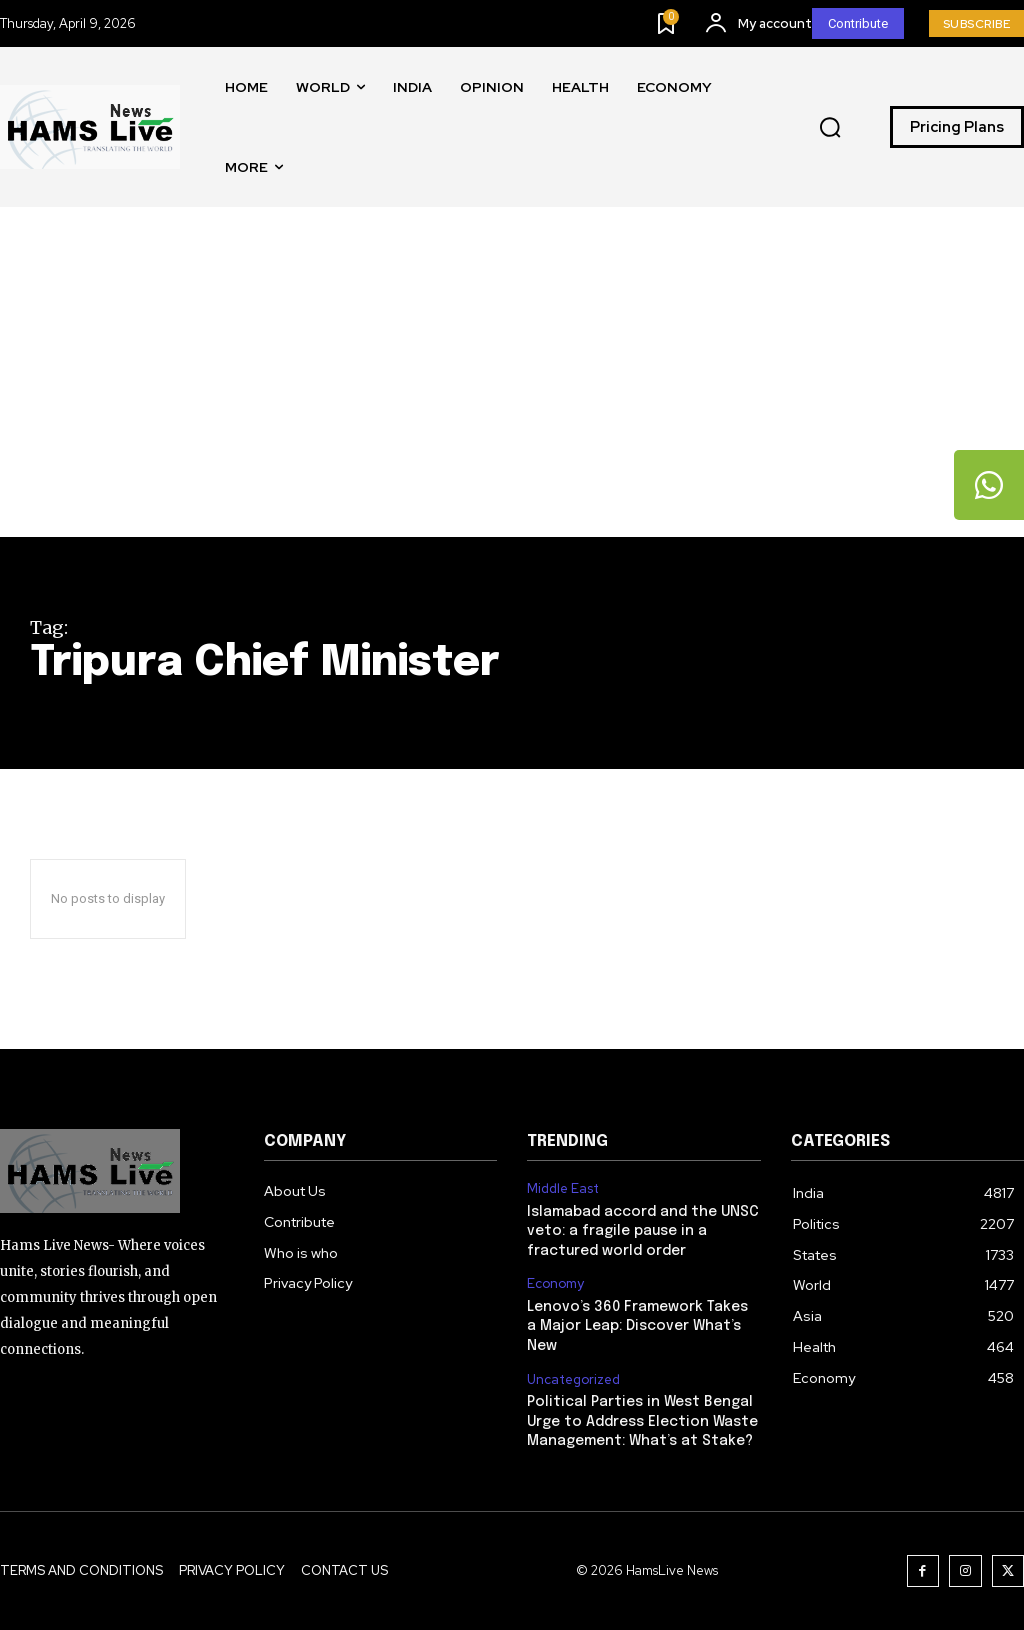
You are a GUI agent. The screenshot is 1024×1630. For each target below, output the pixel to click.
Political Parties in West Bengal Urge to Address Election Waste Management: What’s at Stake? (642, 1421)
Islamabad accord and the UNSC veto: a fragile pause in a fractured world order (643, 1231)
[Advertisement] (512, 387)
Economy (555, 1284)
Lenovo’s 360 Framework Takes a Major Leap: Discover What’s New (637, 1326)
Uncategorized (573, 1380)
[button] (830, 128)
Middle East (563, 1189)
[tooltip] (989, 485)
